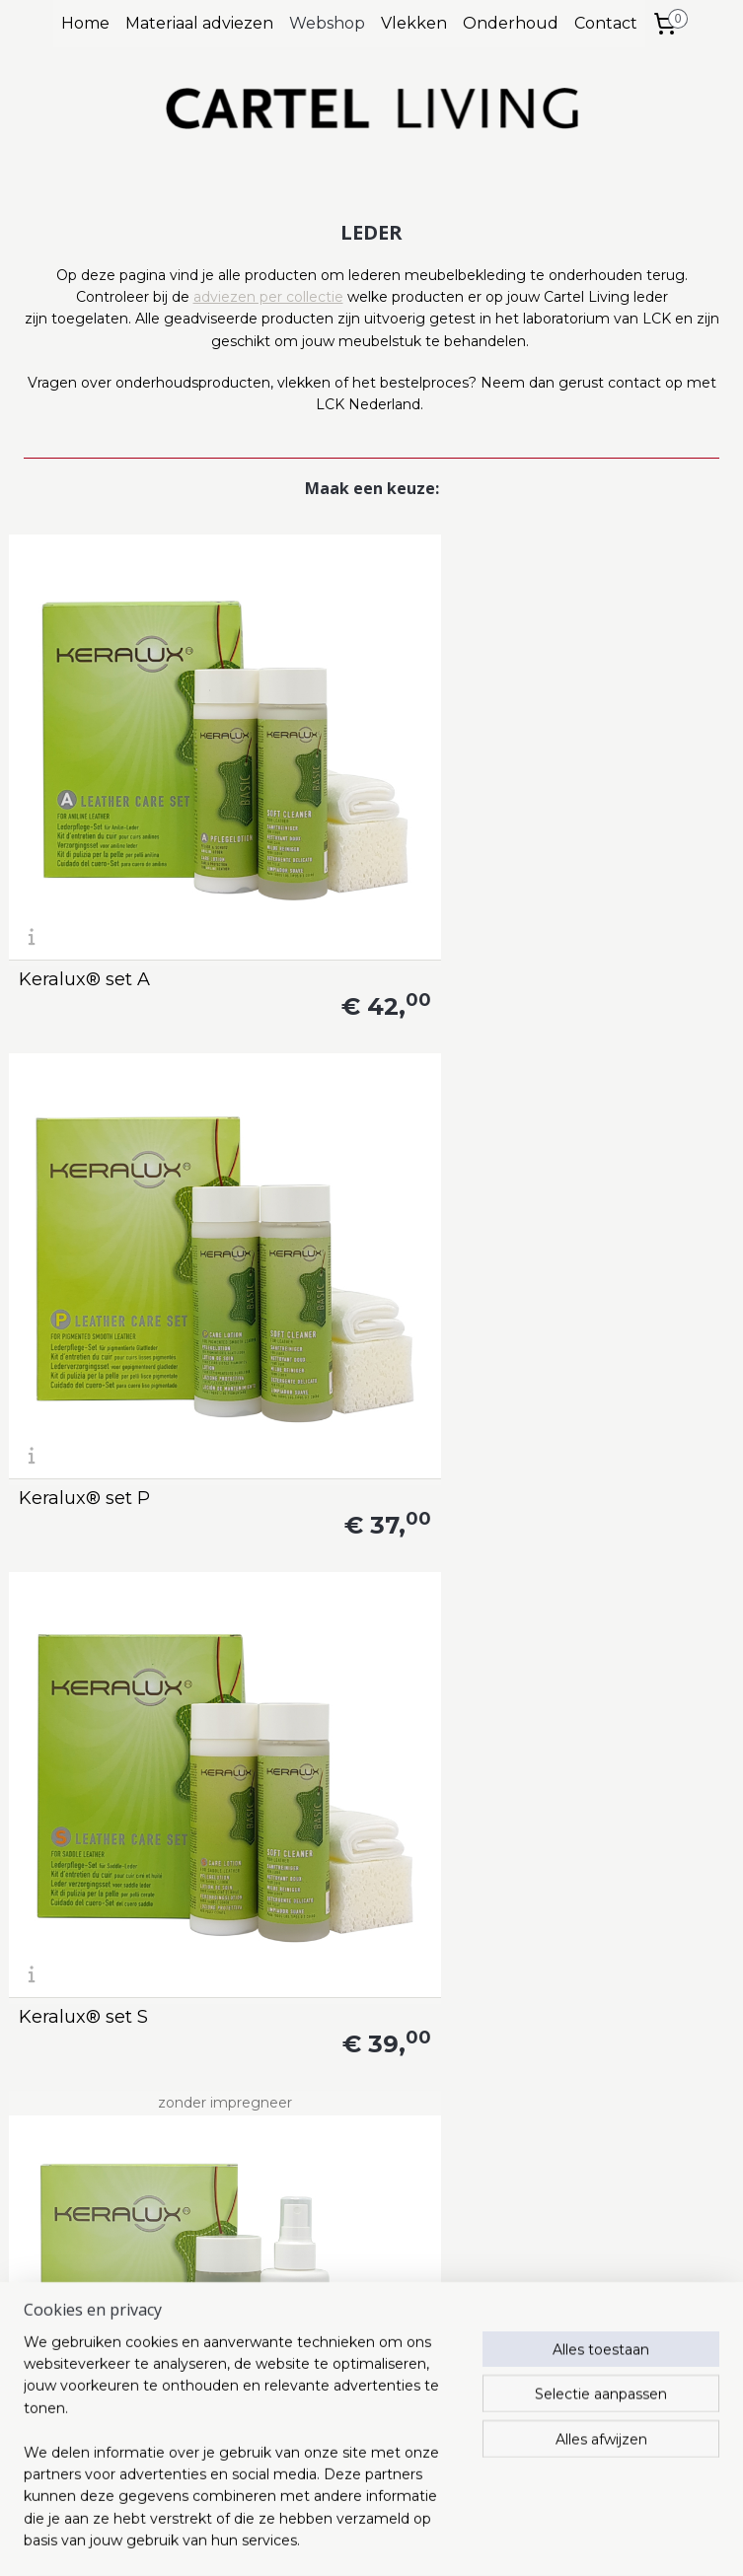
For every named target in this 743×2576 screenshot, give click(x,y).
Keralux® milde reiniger (583, 2034)
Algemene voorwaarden (359, 2371)
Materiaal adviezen (199, 23)
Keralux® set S (578, 777)
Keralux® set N (332, 1094)
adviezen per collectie (268, 297)
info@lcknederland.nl (101, 2287)
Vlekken (414, 23)
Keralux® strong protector (586, 1085)
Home (85, 23)
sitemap (292, 2539)
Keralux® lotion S (590, 1727)
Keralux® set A (84, 777)
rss (328, 2539)
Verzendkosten (328, 2415)
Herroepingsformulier (350, 2460)
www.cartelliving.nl (72, 2371)
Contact (605, 23)
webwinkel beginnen (401, 2539)
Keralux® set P (332, 777)
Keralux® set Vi (87, 1094)
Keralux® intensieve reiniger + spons (108, 1718)
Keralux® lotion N (344, 2043)
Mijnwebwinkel (574, 2539)
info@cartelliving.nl (342, 2287)
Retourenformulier (340, 2437)
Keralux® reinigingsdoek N (95, 2034)
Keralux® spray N (342, 1410)
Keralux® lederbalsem (613, 1410)
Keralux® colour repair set (118, 1401)
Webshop (327, 23)
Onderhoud (510, 23)
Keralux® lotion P (343, 1727)
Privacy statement (340, 2392)
